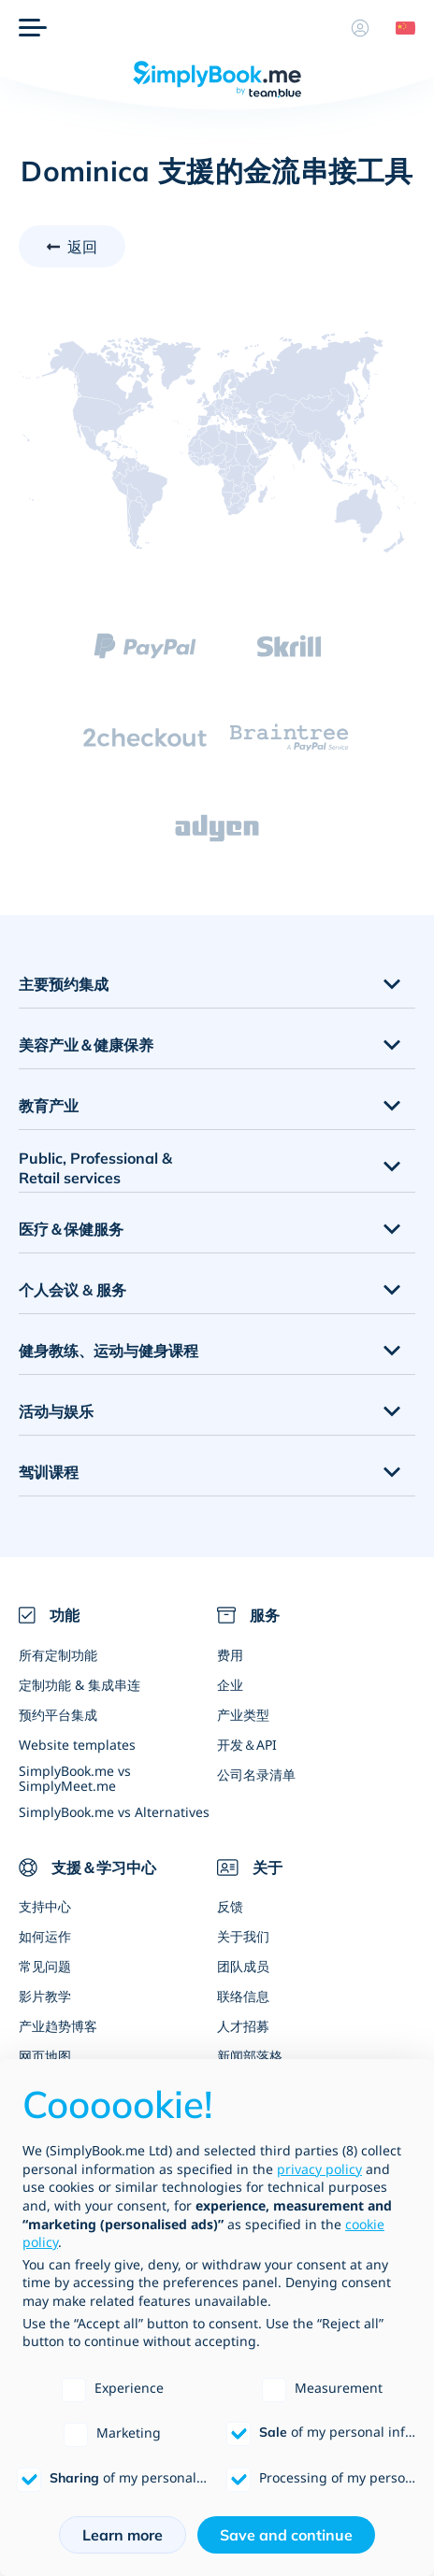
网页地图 (45, 2056)
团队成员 (243, 1966)
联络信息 (243, 1996)
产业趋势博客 (58, 2026)
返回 (82, 246)
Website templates (77, 1744)
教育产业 (49, 1105)
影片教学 (45, 1996)
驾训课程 (49, 1472)
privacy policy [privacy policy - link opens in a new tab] (319, 2169)
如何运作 (45, 1936)
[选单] (33, 28)
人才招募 (243, 2026)
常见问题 (45, 1966)
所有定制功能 (58, 1655)
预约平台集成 (58, 1715)
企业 (230, 1685)
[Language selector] (398, 28)
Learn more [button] (122, 2535)
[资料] (360, 28)
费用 (230, 1655)
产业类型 (243, 1715)
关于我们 (243, 1936)
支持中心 (45, 1906)
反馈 (230, 1906)
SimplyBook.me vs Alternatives (114, 1812)
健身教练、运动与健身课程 (108, 1350)
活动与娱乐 (56, 1411)
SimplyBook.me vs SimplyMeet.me (75, 1778)
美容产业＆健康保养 (86, 1045)
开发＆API (247, 1744)
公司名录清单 (256, 1774)
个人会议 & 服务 (72, 1290)
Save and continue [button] (286, 2535)
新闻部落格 (249, 2056)
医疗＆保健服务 (71, 1229)
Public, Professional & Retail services (95, 1168)
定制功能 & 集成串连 (79, 1685)
